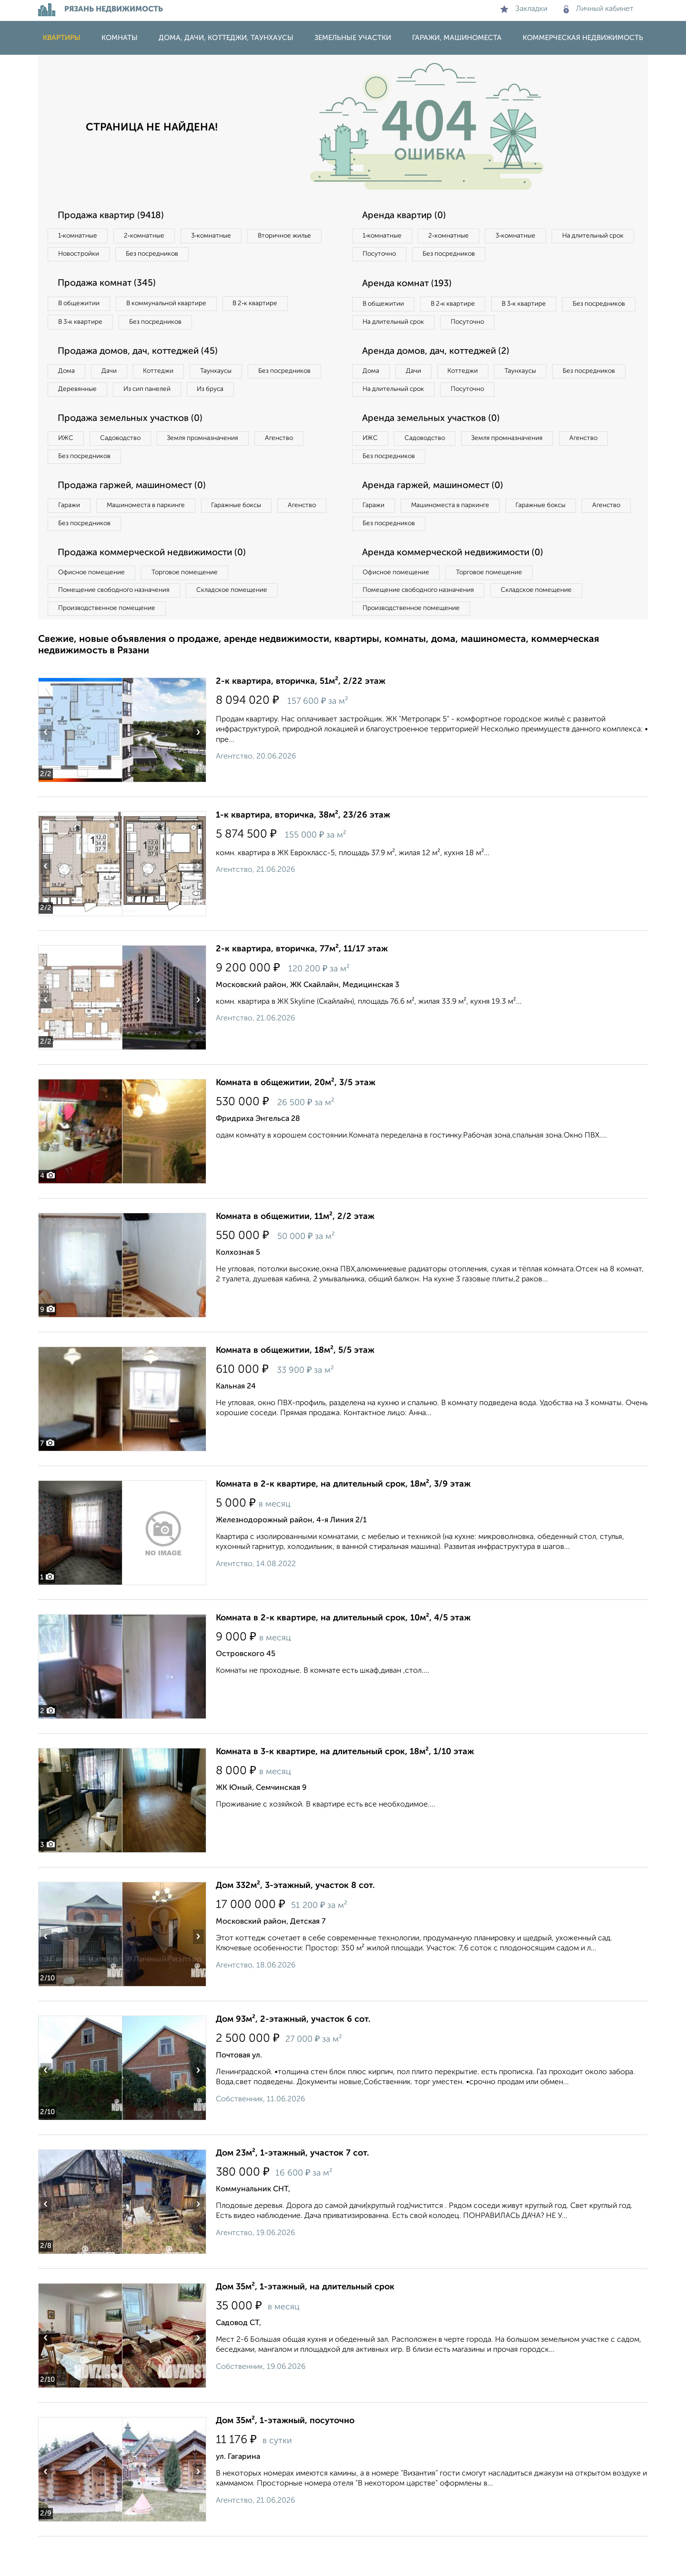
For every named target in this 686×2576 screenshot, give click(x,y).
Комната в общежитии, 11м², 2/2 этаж (295, 1256)
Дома (68, 377)
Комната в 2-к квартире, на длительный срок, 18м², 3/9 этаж (343, 1523)
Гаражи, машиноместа (457, 37)
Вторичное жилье (88, 255)
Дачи (116, 377)
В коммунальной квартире (175, 306)
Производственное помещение (110, 647)
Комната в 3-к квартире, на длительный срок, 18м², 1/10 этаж (345, 1791)
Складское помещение (243, 627)
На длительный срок (396, 255)
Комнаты (119, 37)
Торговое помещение (195, 608)
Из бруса (74, 416)
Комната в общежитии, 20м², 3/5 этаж (295, 1122)
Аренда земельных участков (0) (435, 446)
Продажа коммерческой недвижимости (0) (159, 587)
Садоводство (128, 467)
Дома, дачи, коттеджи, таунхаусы (226, 37)
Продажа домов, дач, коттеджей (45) (144, 356)
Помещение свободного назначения (118, 627)
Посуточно (475, 255)
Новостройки (168, 255)
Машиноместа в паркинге (153, 537)
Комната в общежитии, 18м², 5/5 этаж (295, 1390)
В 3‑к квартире (83, 326)
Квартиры (62, 37)
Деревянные (165, 396)
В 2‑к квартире (272, 306)
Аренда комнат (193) (411, 286)
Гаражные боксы (251, 537)
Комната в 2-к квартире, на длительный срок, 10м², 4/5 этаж (343, 1657)
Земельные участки (352, 37)
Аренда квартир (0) (407, 215)
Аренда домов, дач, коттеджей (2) (441, 376)
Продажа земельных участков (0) (135, 446)
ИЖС (68, 467)
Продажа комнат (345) (111, 286)
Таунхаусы (234, 377)
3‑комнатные (224, 236)
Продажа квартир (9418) (115, 215)
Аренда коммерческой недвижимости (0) (459, 587)
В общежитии (81, 306)
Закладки (523, 9)
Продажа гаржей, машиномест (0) (138, 517)
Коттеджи (170, 377)
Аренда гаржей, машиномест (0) (438, 517)
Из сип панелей (240, 396)
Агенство (300, 467)
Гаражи (71, 537)
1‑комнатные (80, 236)
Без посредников (249, 255)
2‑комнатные (152, 236)
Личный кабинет (599, 9)
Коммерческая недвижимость (583, 37)
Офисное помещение (94, 608)
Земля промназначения (217, 467)
